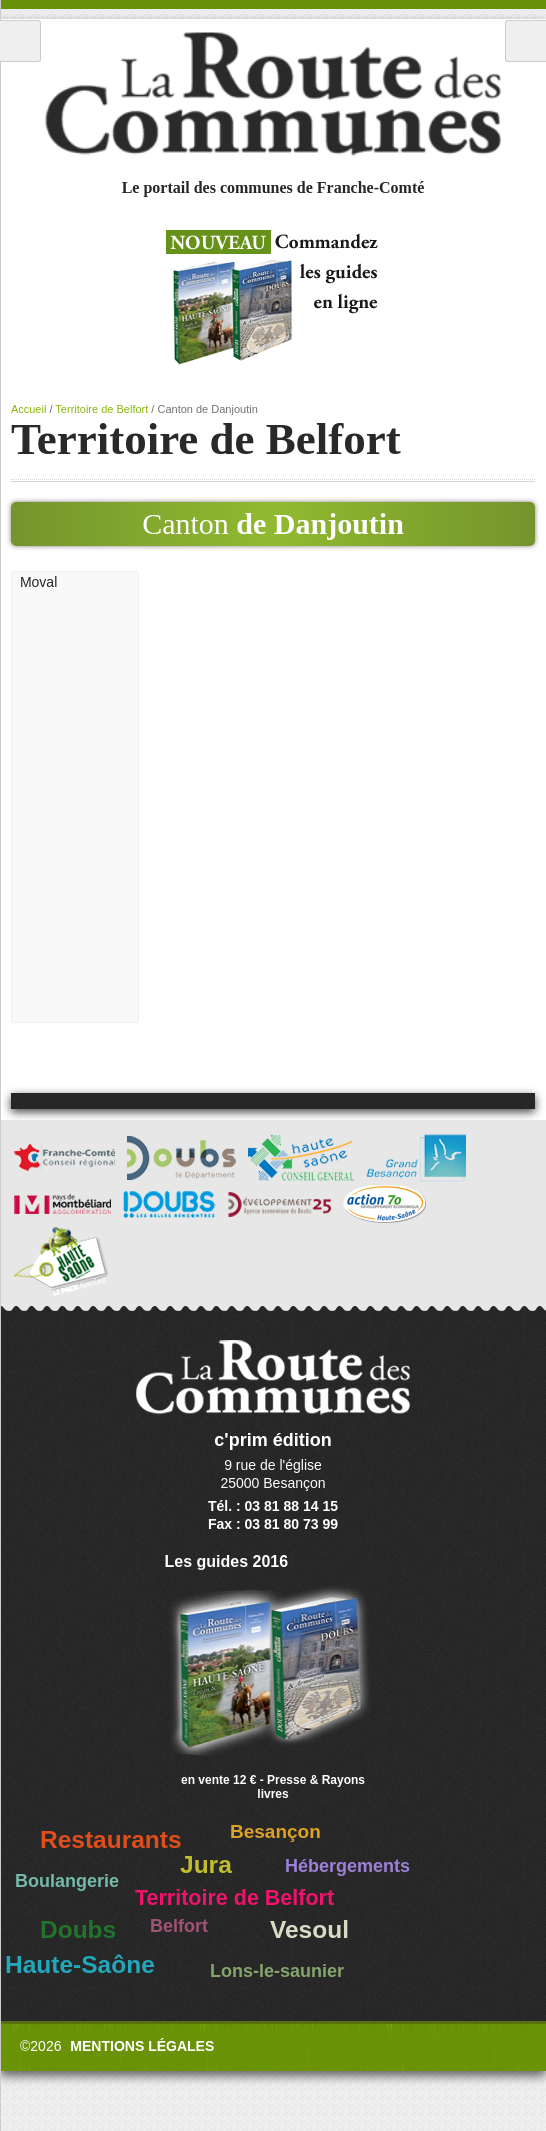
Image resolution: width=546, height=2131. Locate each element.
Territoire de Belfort (101, 409)
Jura (206, 1864)
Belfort (179, 1926)
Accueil (28, 409)
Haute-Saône (80, 1964)
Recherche (525, 41)
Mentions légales (142, 2046)
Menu (20, 41)
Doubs (78, 1929)
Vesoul (309, 1929)
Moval (38, 582)
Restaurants (111, 1839)
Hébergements (347, 1866)
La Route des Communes (273, 94)
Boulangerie (67, 1881)
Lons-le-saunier (277, 1971)
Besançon (275, 1831)
